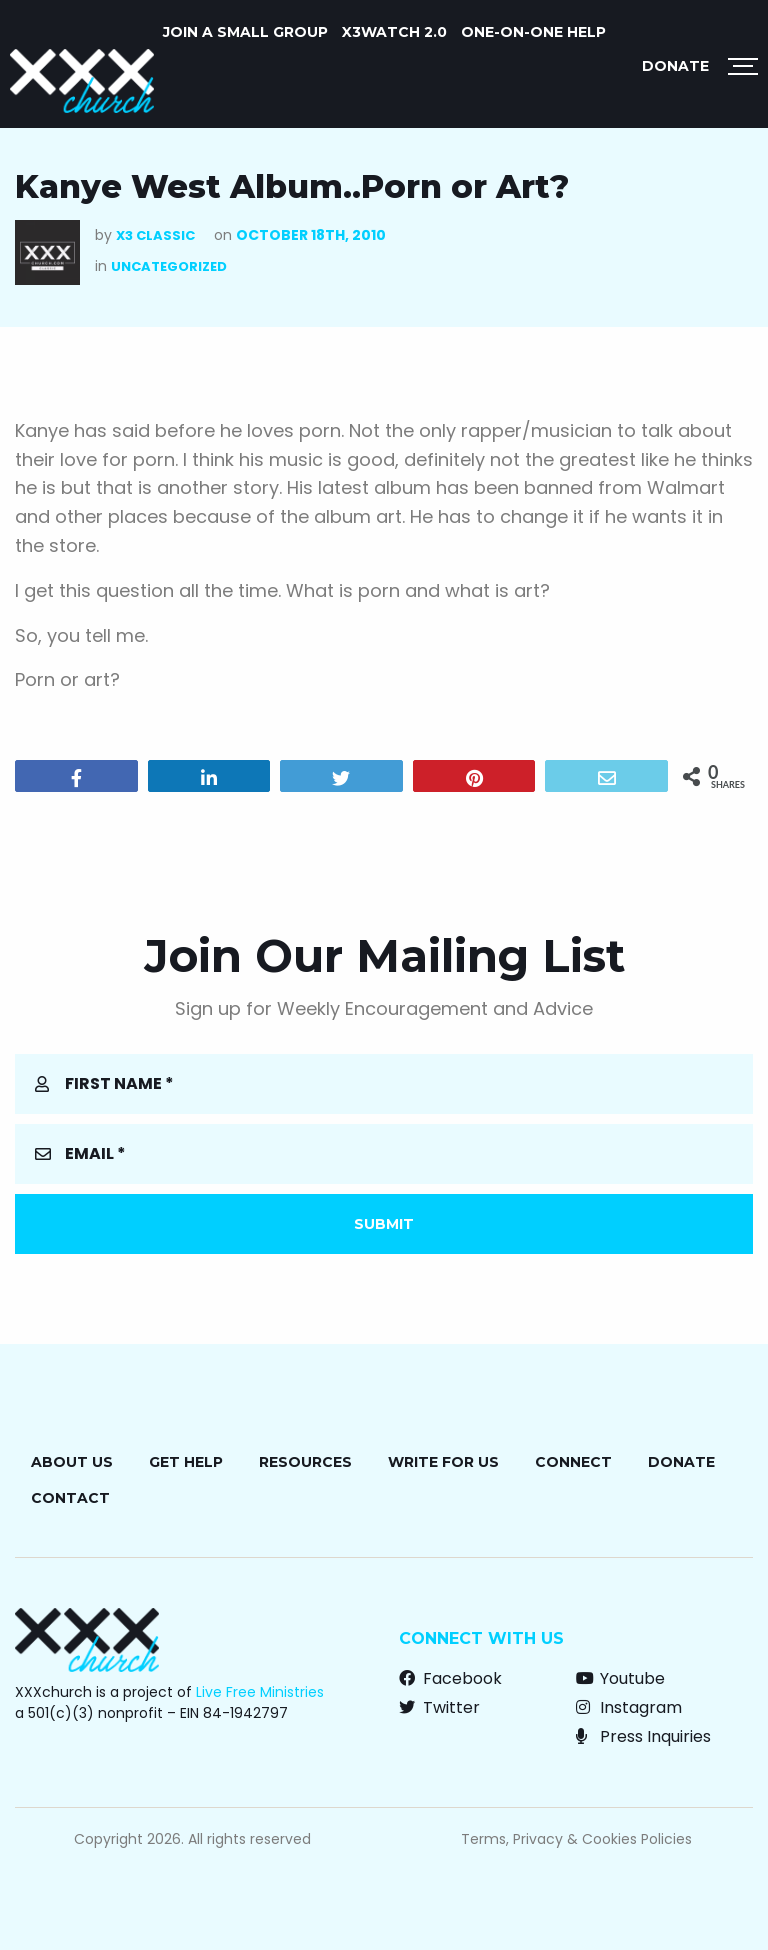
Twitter (439, 1707)
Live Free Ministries (260, 1692)
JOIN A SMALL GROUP (245, 32)
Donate (675, 66)
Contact (70, 1498)
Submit (384, 1224)
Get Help (186, 1462)
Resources (305, 1462)
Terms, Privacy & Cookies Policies (576, 1839)
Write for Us (443, 1462)
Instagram (629, 1707)
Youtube (620, 1678)
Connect (573, 1462)
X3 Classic (155, 235)
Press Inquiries (643, 1736)
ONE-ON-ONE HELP (533, 32)
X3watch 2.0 (394, 32)
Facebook (450, 1678)
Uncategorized (169, 266)
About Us (72, 1462)
